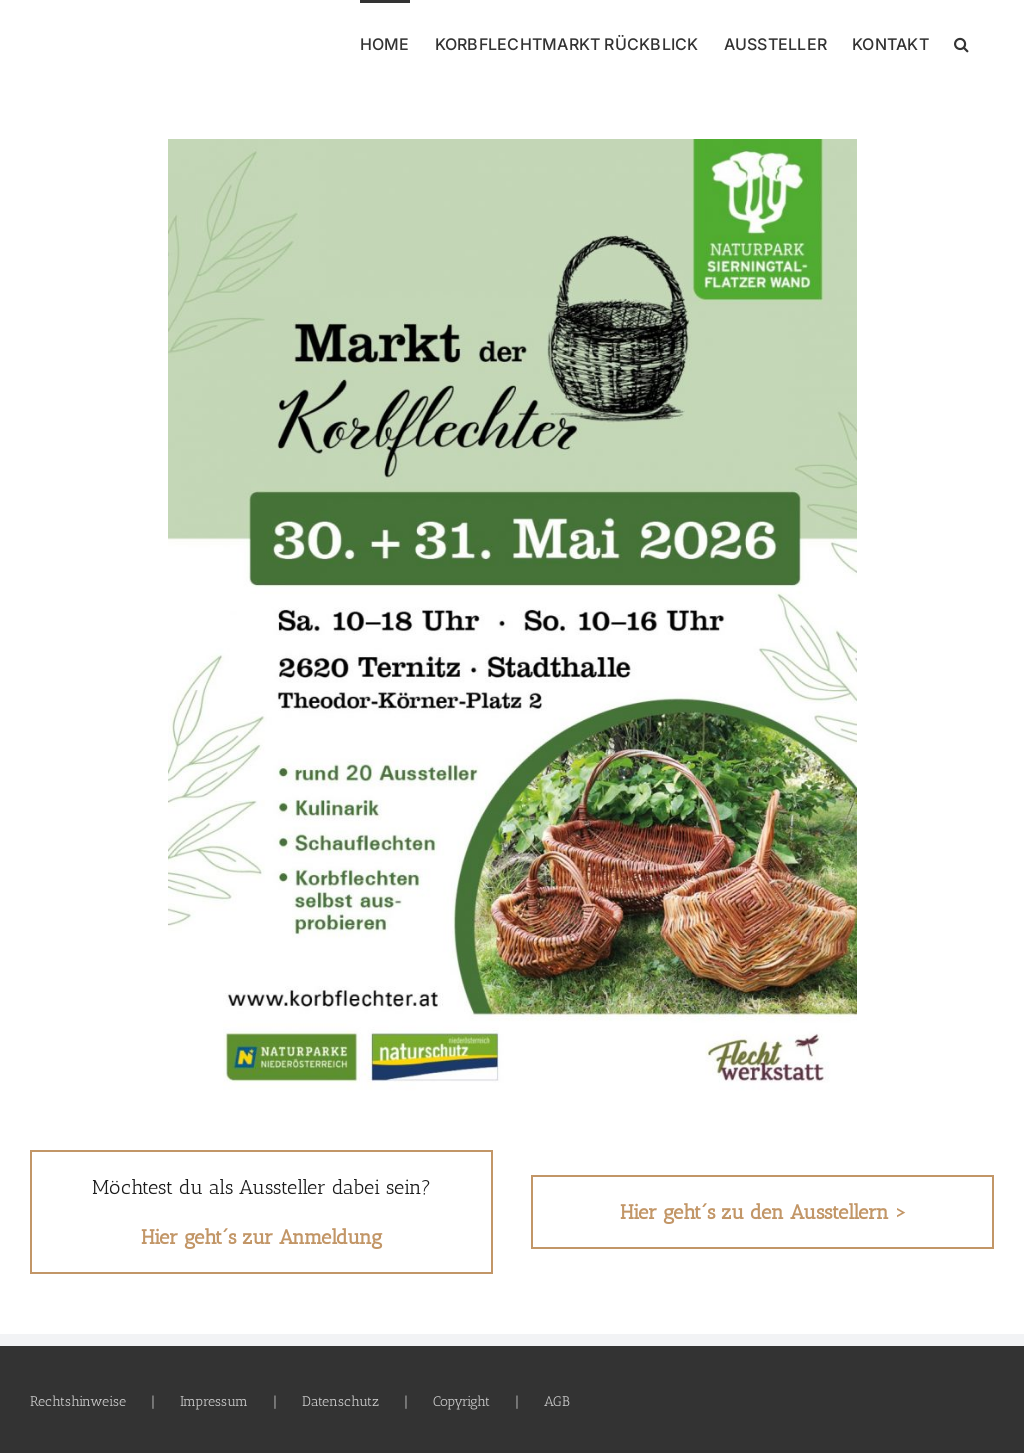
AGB (557, 1401)
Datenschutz (340, 1401)
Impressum (214, 1401)
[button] (961, 42)
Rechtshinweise (78, 1401)
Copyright (461, 1401)
